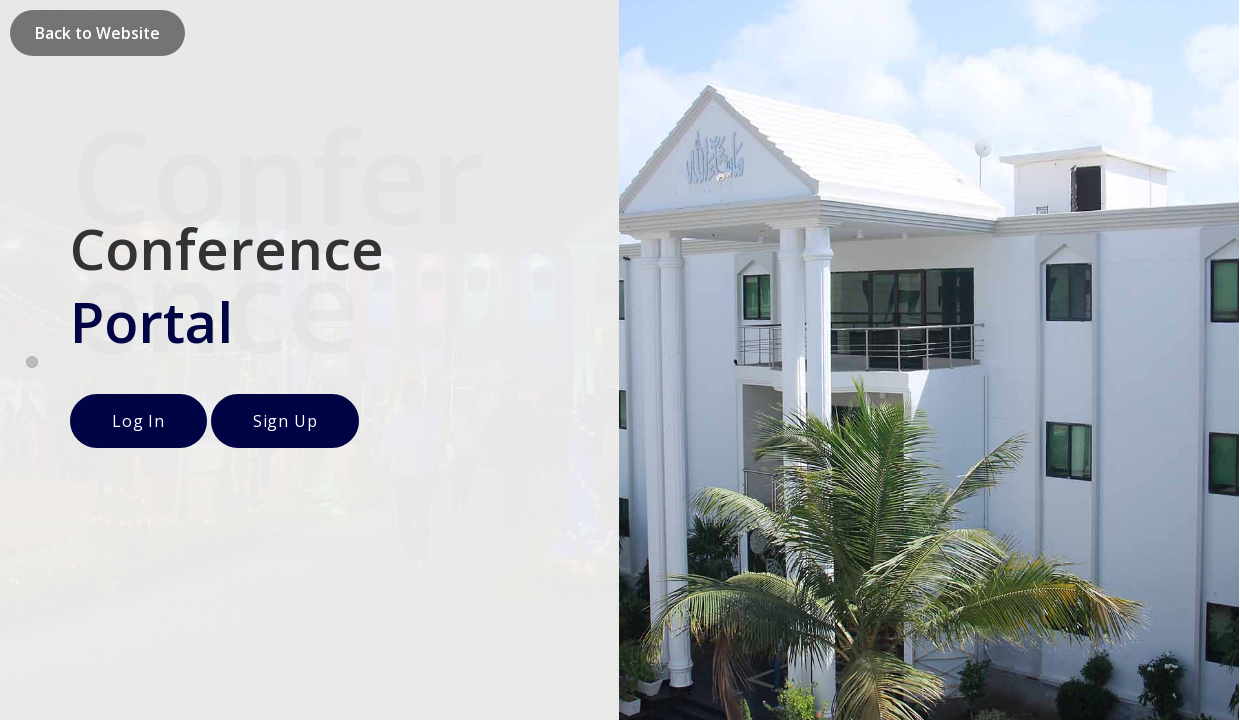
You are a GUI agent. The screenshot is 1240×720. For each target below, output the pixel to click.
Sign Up (285, 421)
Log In (138, 421)
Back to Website (97, 33)
